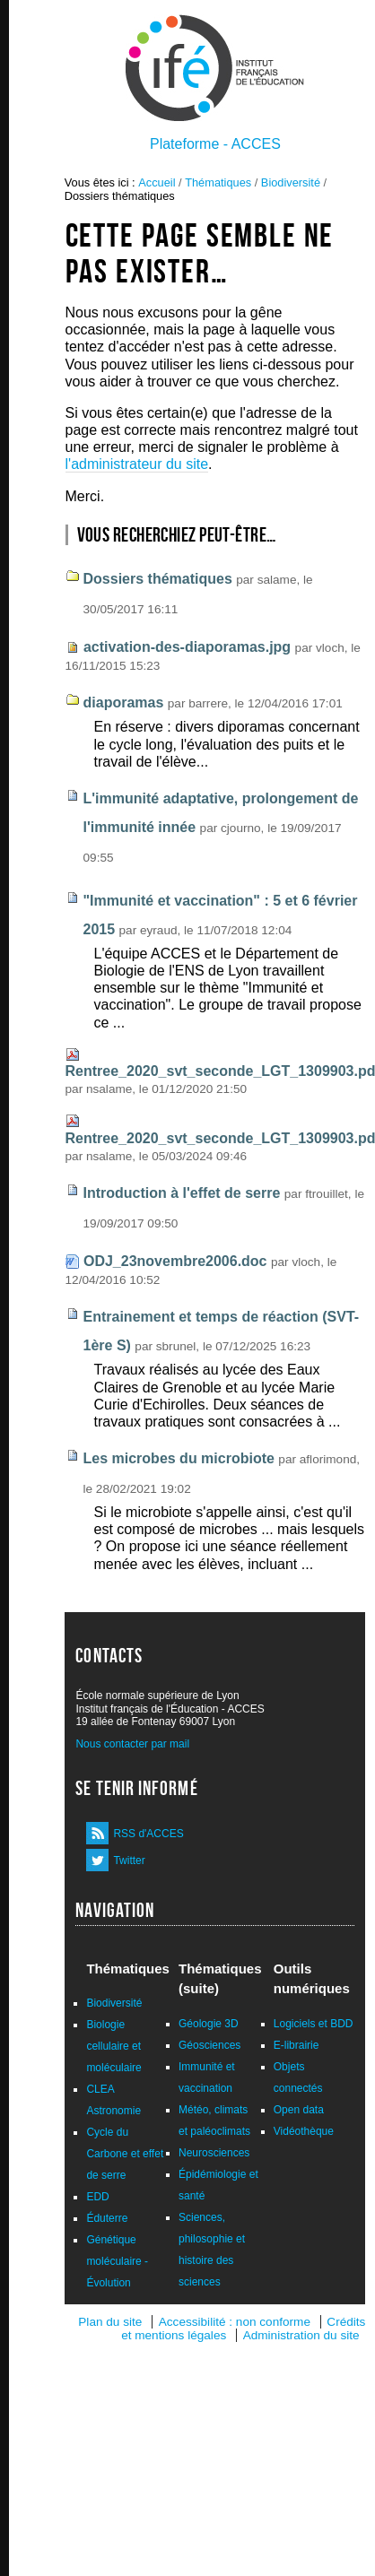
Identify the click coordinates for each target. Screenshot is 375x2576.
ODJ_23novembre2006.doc (175, 1261)
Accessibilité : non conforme (234, 2322)
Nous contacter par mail (132, 1744)
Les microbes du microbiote (179, 1458)
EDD (97, 2196)
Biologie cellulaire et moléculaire (113, 2046)
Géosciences (209, 2045)
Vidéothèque (304, 2131)
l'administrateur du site (137, 464)
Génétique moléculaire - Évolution (117, 2261)
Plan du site (110, 2322)
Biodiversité (290, 182)
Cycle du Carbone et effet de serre (124, 2153)
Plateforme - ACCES (215, 144)
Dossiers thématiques (157, 578)
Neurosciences (214, 2153)
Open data (299, 2109)
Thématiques (218, 182)
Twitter (128, 1860)
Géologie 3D (209, 2023)
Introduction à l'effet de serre (182, 1193)
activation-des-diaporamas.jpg (187, 647)
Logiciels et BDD (313, 2023)
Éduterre (106, 2218)
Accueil (156, 182)
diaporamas (123, 702)
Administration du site (301, 2335)
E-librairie (296, 2045)
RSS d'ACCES (148, 1833)
